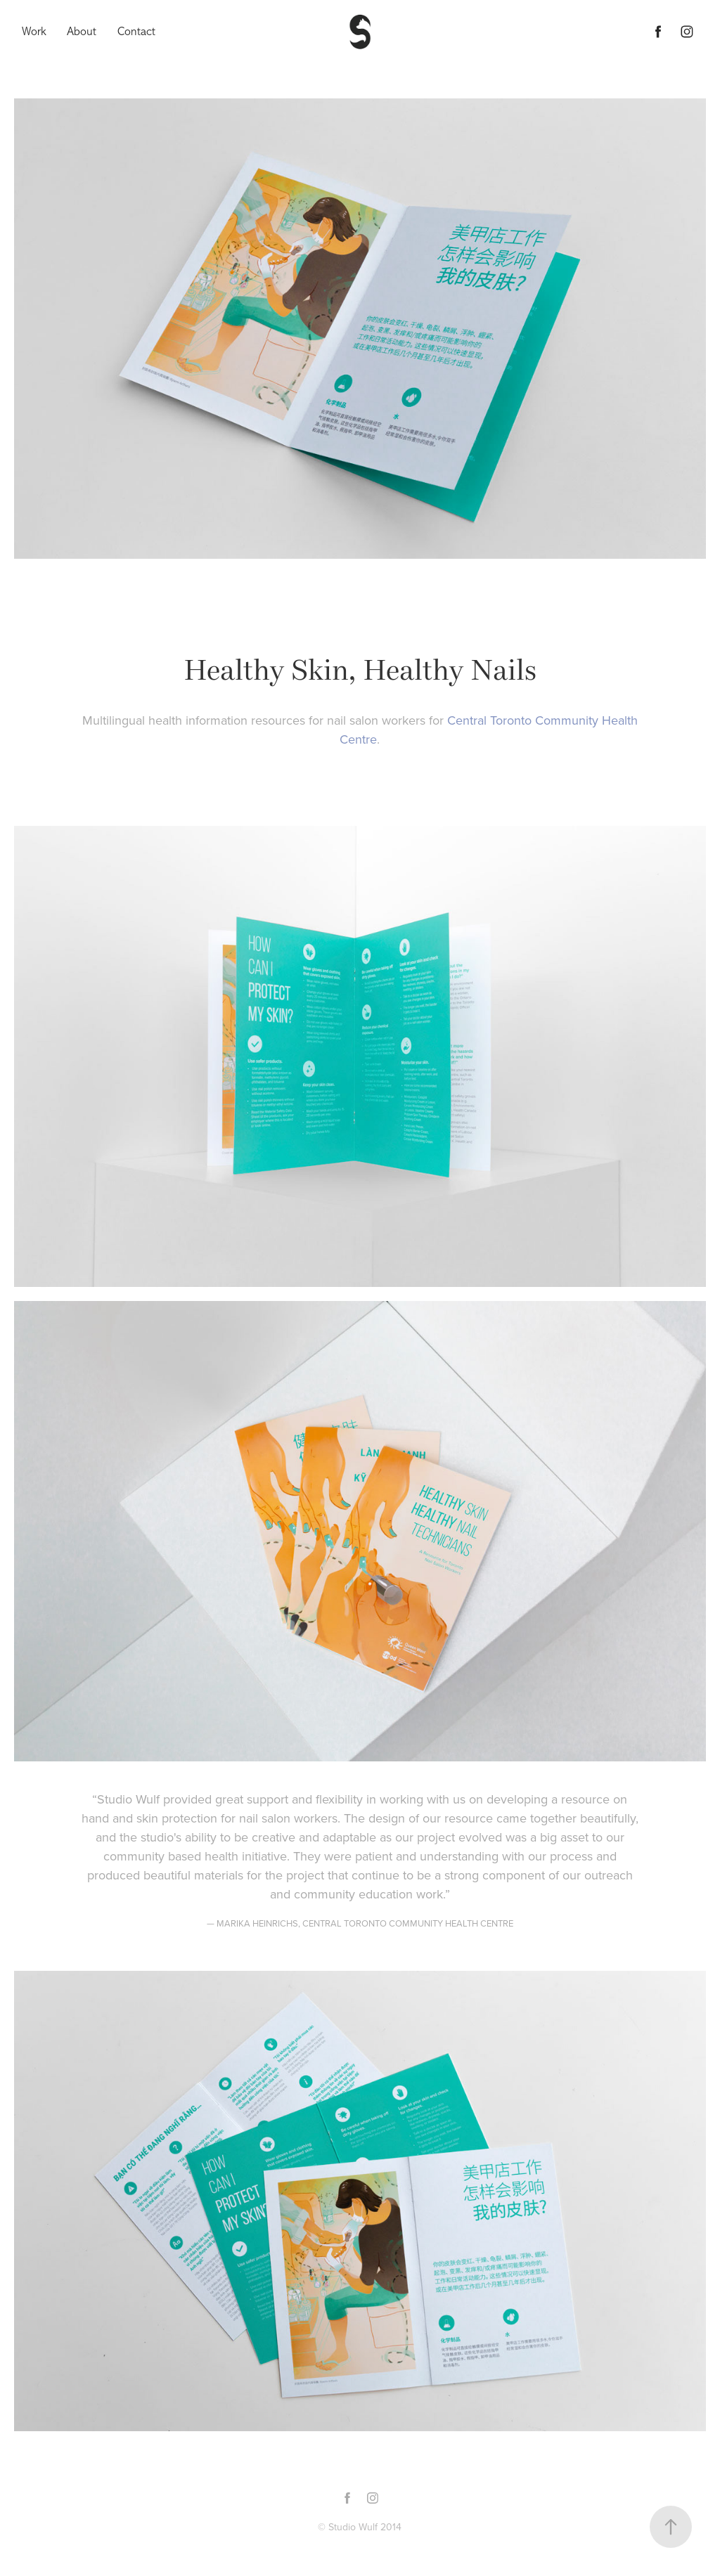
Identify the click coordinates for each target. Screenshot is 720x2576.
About (81, 31)
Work (34, 31)
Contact (136, 31)
